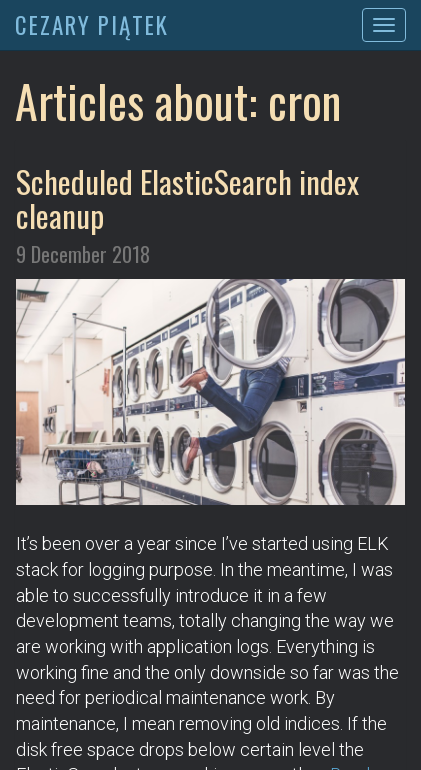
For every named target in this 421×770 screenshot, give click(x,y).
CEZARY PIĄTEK (92, 25)
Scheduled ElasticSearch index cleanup (187, 198)
